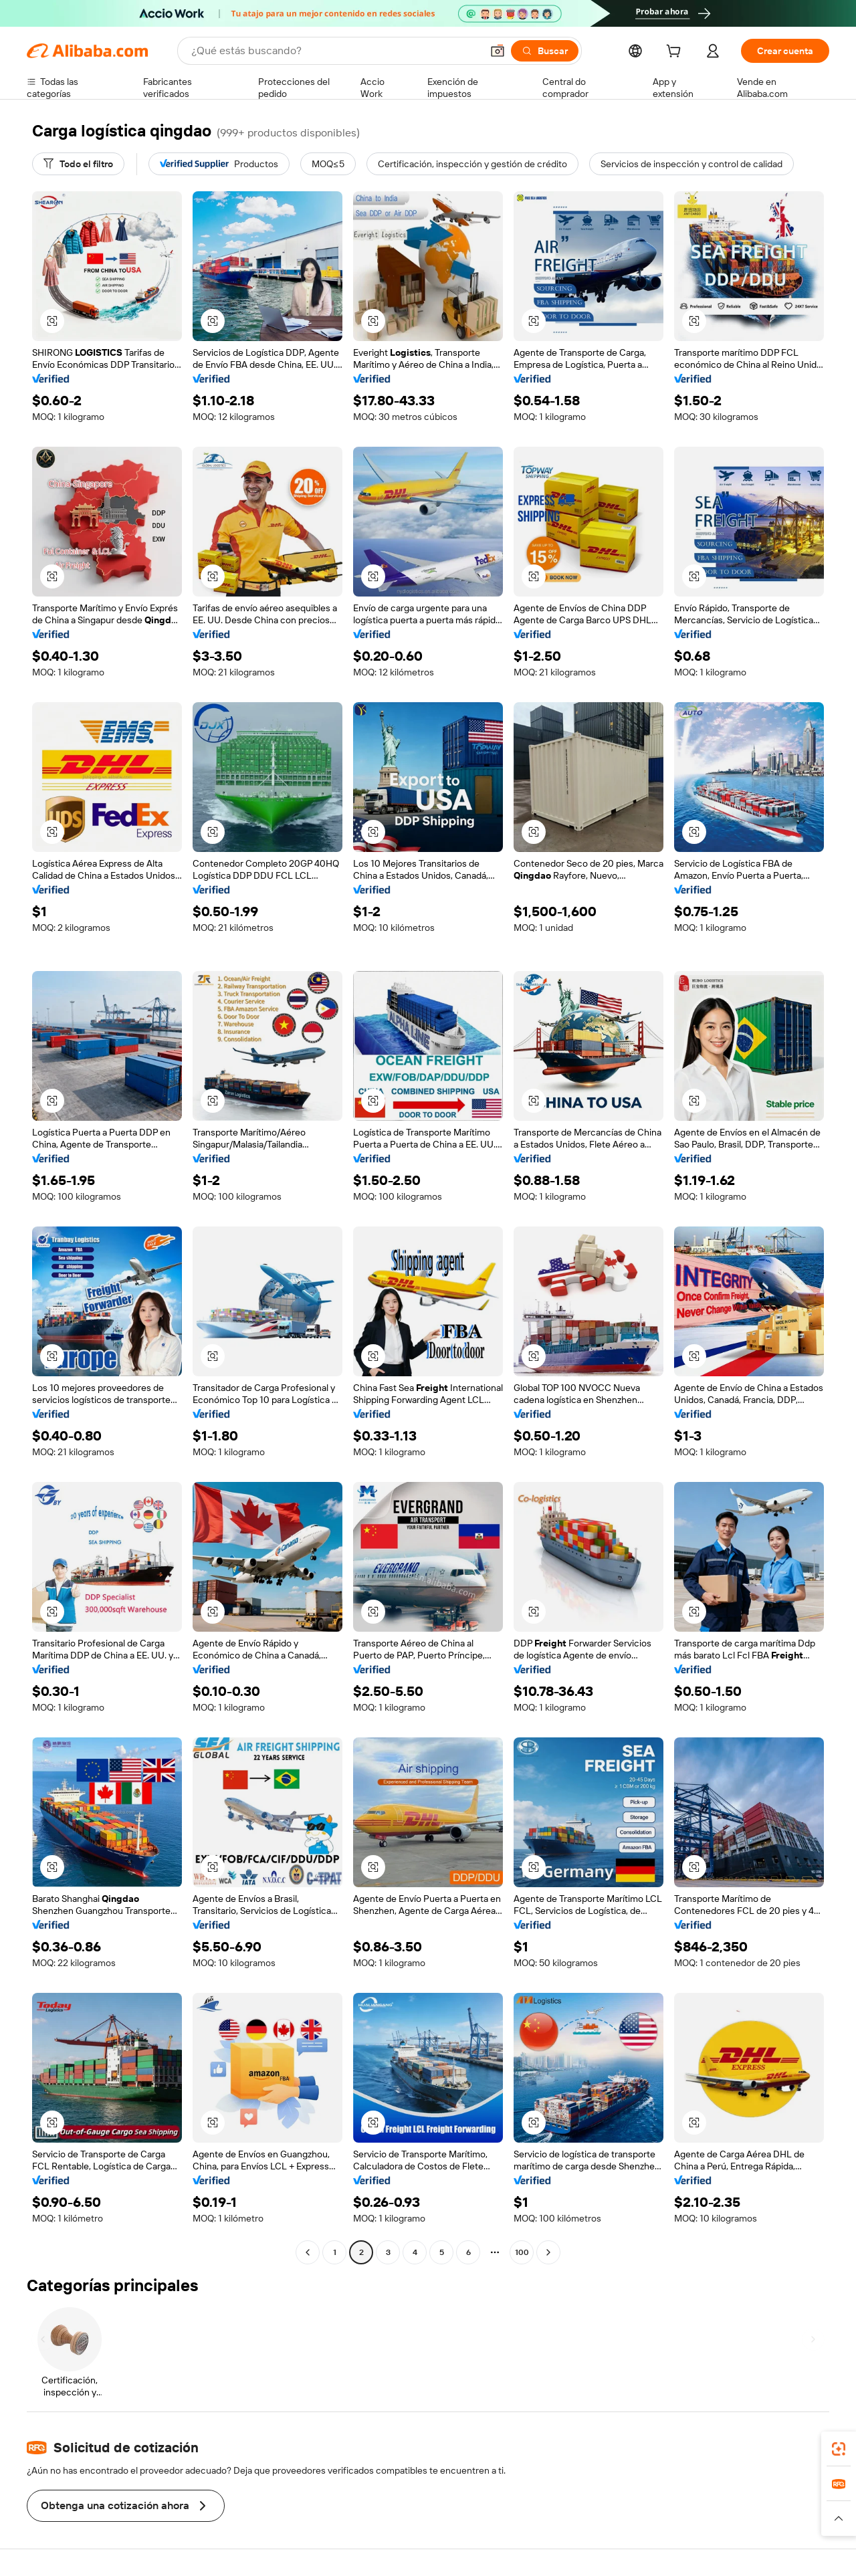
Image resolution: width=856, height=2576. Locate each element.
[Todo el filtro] (78, 163)
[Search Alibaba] (335, 50)
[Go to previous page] (308, 2252)
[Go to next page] (548, 2252)
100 (522, 2252)
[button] (498, 51)
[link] (838, 2449)
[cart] (676, 52)
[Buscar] (544, 51)
